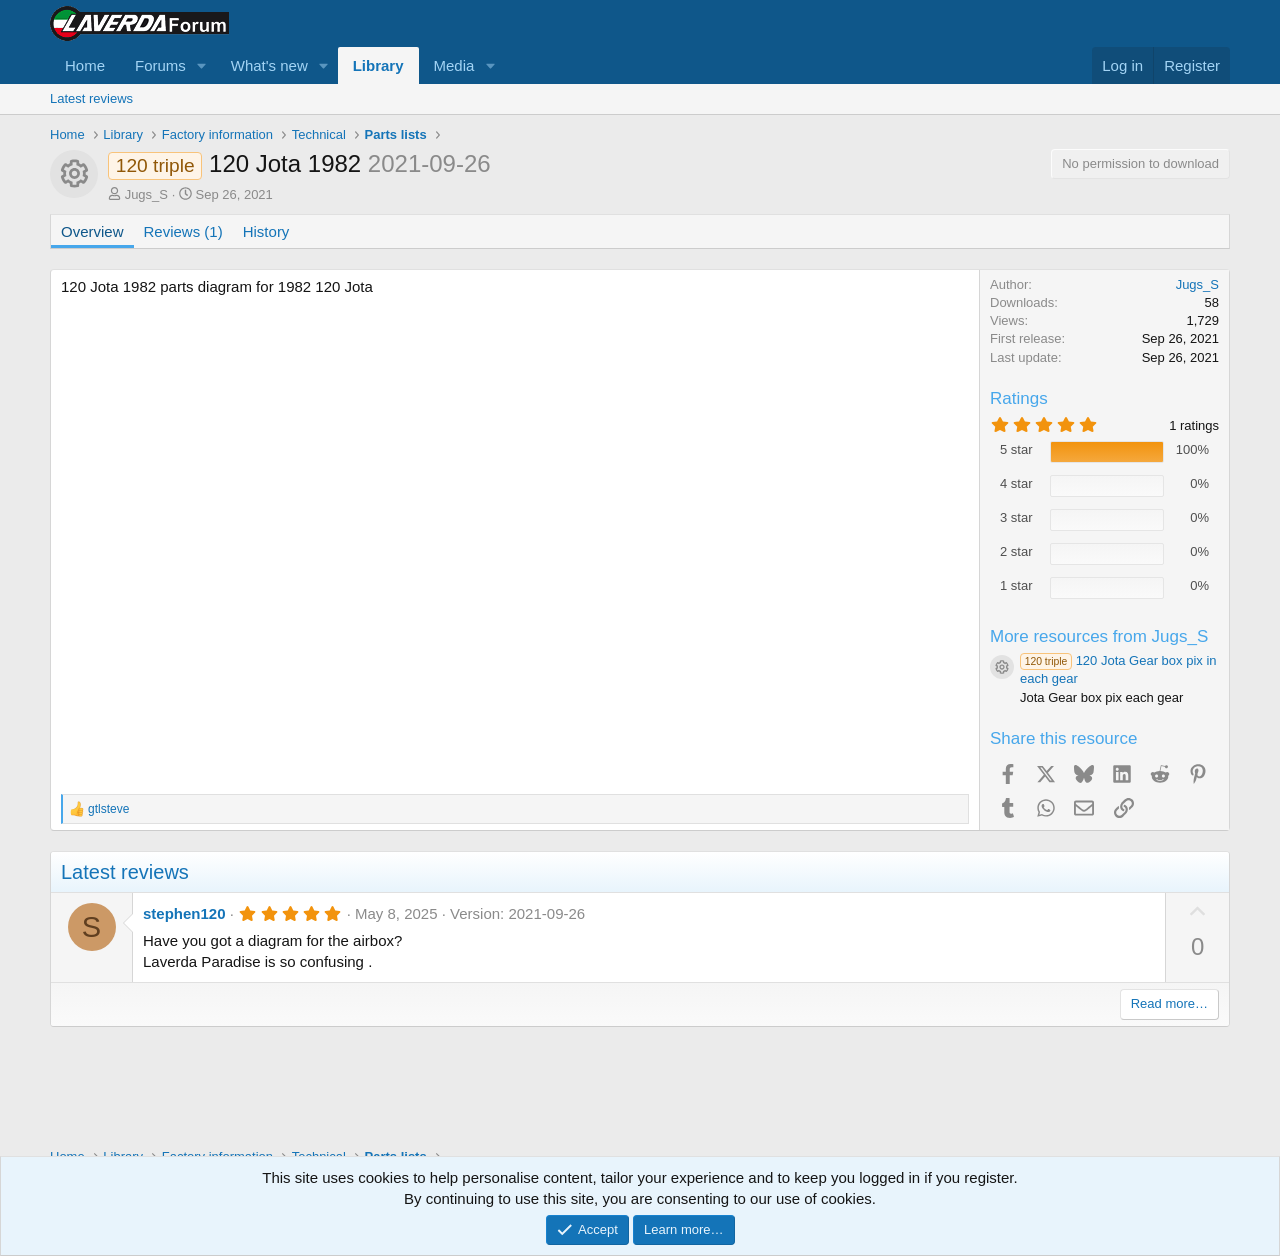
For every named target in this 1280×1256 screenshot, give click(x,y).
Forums (160, 65)
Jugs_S (146, 194)
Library (378, 65)
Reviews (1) (183, 231)
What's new (269, 65)
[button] (202, 65)
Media (454, 65)
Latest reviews (91, 98)
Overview (92, 231)
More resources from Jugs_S (1099, 636)
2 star (1016, 551)
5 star (1016, 449)
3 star (1016, 517)
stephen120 (184, 913)
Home (85, 65)
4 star (1016, 483)
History (266, 231)
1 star (1016, 585)
